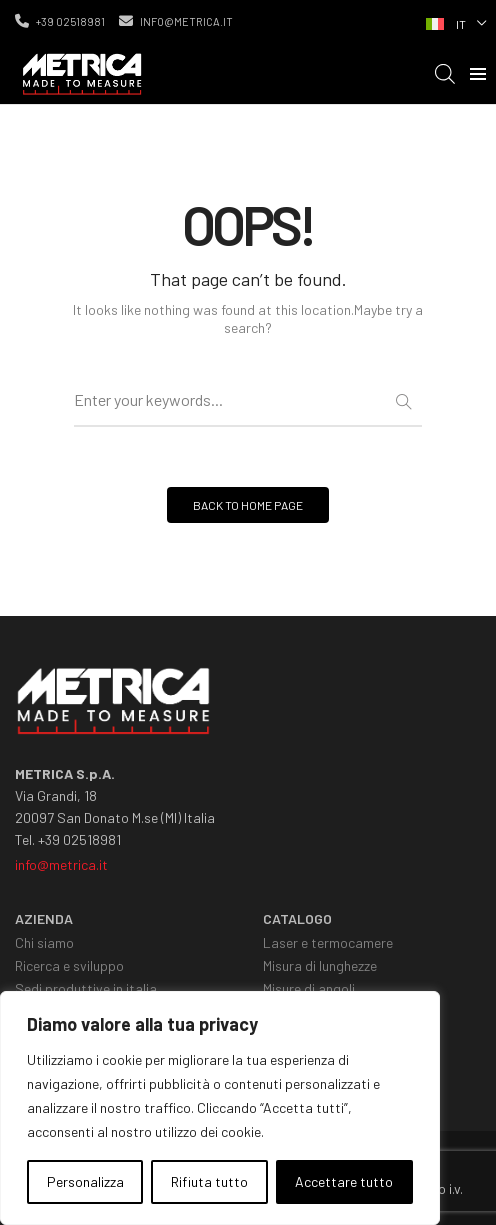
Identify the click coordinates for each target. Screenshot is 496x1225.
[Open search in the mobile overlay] (445, 73)
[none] (454, 22)
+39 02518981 (60, 21)
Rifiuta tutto (209, 1181)
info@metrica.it (176, 21)
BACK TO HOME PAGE (248, 505)
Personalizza (85, 1181)
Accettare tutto (344, 1181)
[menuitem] (454, 22)
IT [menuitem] (461, 24)
